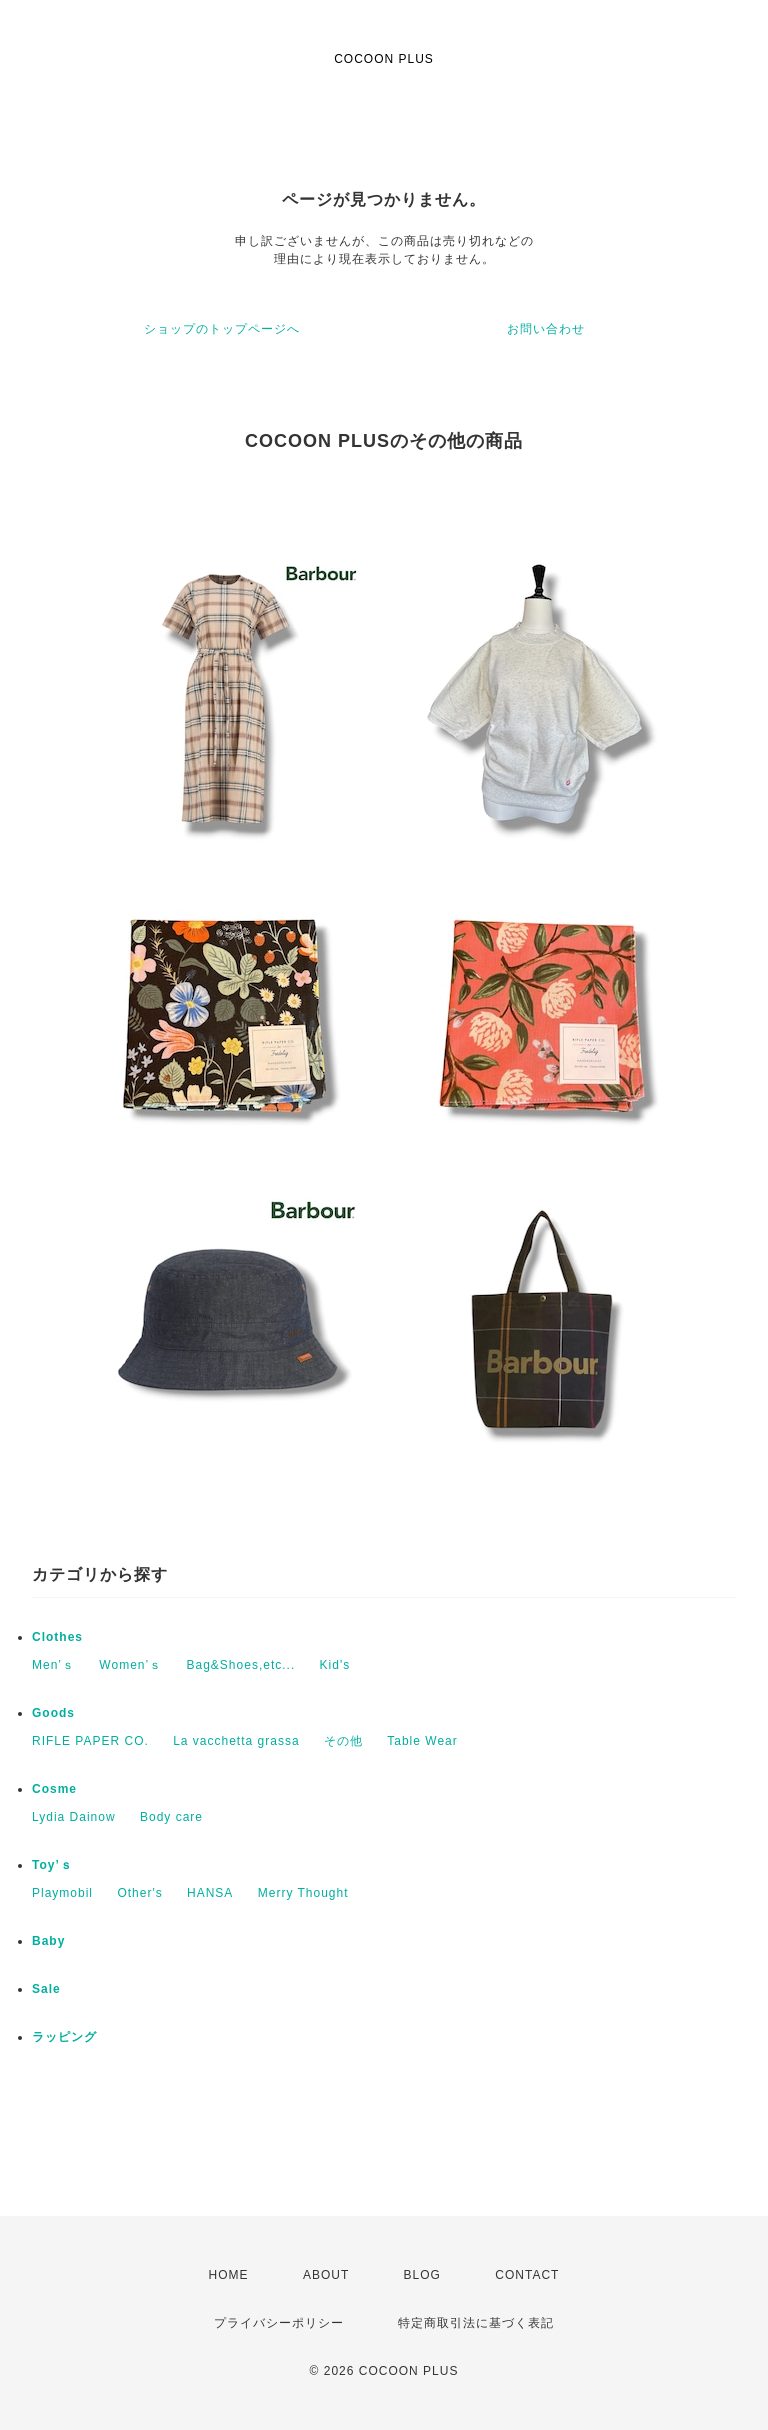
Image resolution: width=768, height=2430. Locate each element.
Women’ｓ (130, 1665)
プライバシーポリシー (279, 2323)
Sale (46, 1989)
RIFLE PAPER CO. (90, 1741)
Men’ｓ (53, 1665)
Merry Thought (303, 1893)
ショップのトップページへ (222, 329)
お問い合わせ (546, 329)
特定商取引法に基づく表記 (476, 2323)
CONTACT (527, 2275)
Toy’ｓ (52, 1865)
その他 (343, 1741)
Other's (139, 1893)
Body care (171, 1817)
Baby (48, 1941)
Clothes (57, 1637)
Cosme (54, 1789)
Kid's (335, 1665)
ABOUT (326, 2275)
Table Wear (422, 1741)
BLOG (422, 2275)
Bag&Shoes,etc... (241, 1665)
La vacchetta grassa (236, 1741)
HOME (229, 2275)
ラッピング (64, 2037)
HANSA (210, 1893)
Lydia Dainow (74, 1817)
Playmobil (62, 1893)
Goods (53, 1713)
